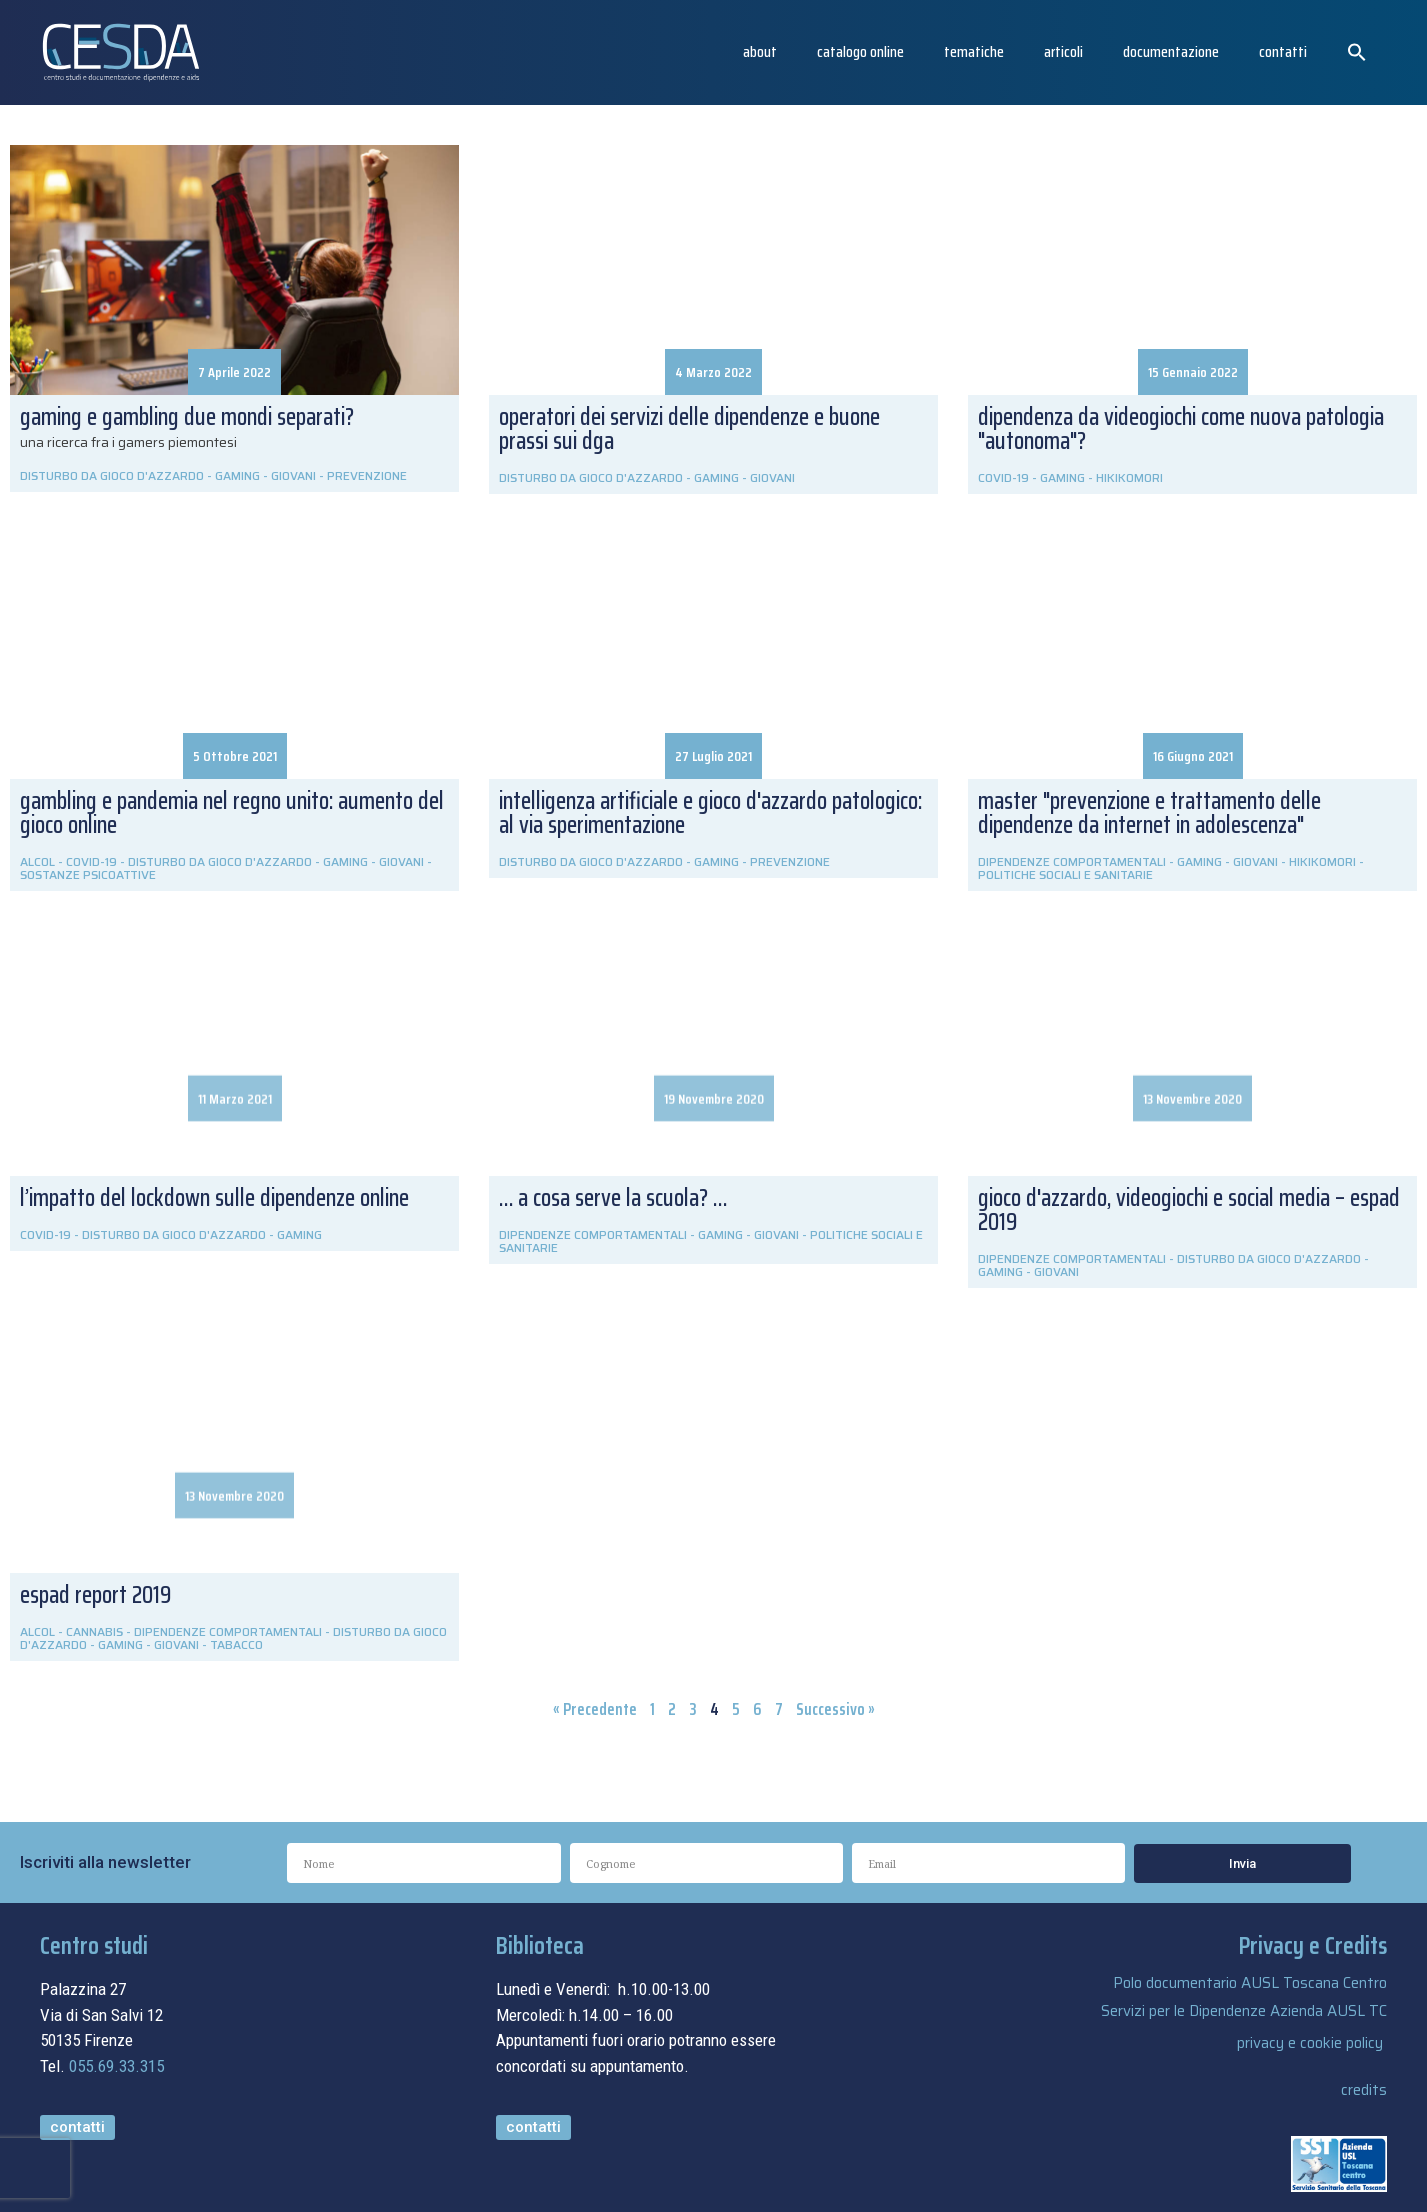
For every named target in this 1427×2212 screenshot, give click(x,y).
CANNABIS (94, 1631)
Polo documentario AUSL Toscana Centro (1250, 1983)
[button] (1357, 52)
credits (1364, 2090)
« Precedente (595, 1709)
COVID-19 (1003, 477)
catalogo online (860, 51)
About (760, 51)
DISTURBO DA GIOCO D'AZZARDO (112, 475)
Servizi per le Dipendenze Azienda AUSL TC (1244, 2011)
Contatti (1283, 51)
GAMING (237, 475)
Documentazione (1171, 51)
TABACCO (236, 1644)
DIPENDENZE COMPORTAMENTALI (593, 1234)
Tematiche (974, 51)
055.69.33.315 (116, 2066)
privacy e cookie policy (1310, 2043)
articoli (1063, 51)
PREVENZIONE (367, 475)
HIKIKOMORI (1129, 477)
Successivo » (835, 1709)
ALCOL (37, 1631)
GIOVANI (293, 475)
